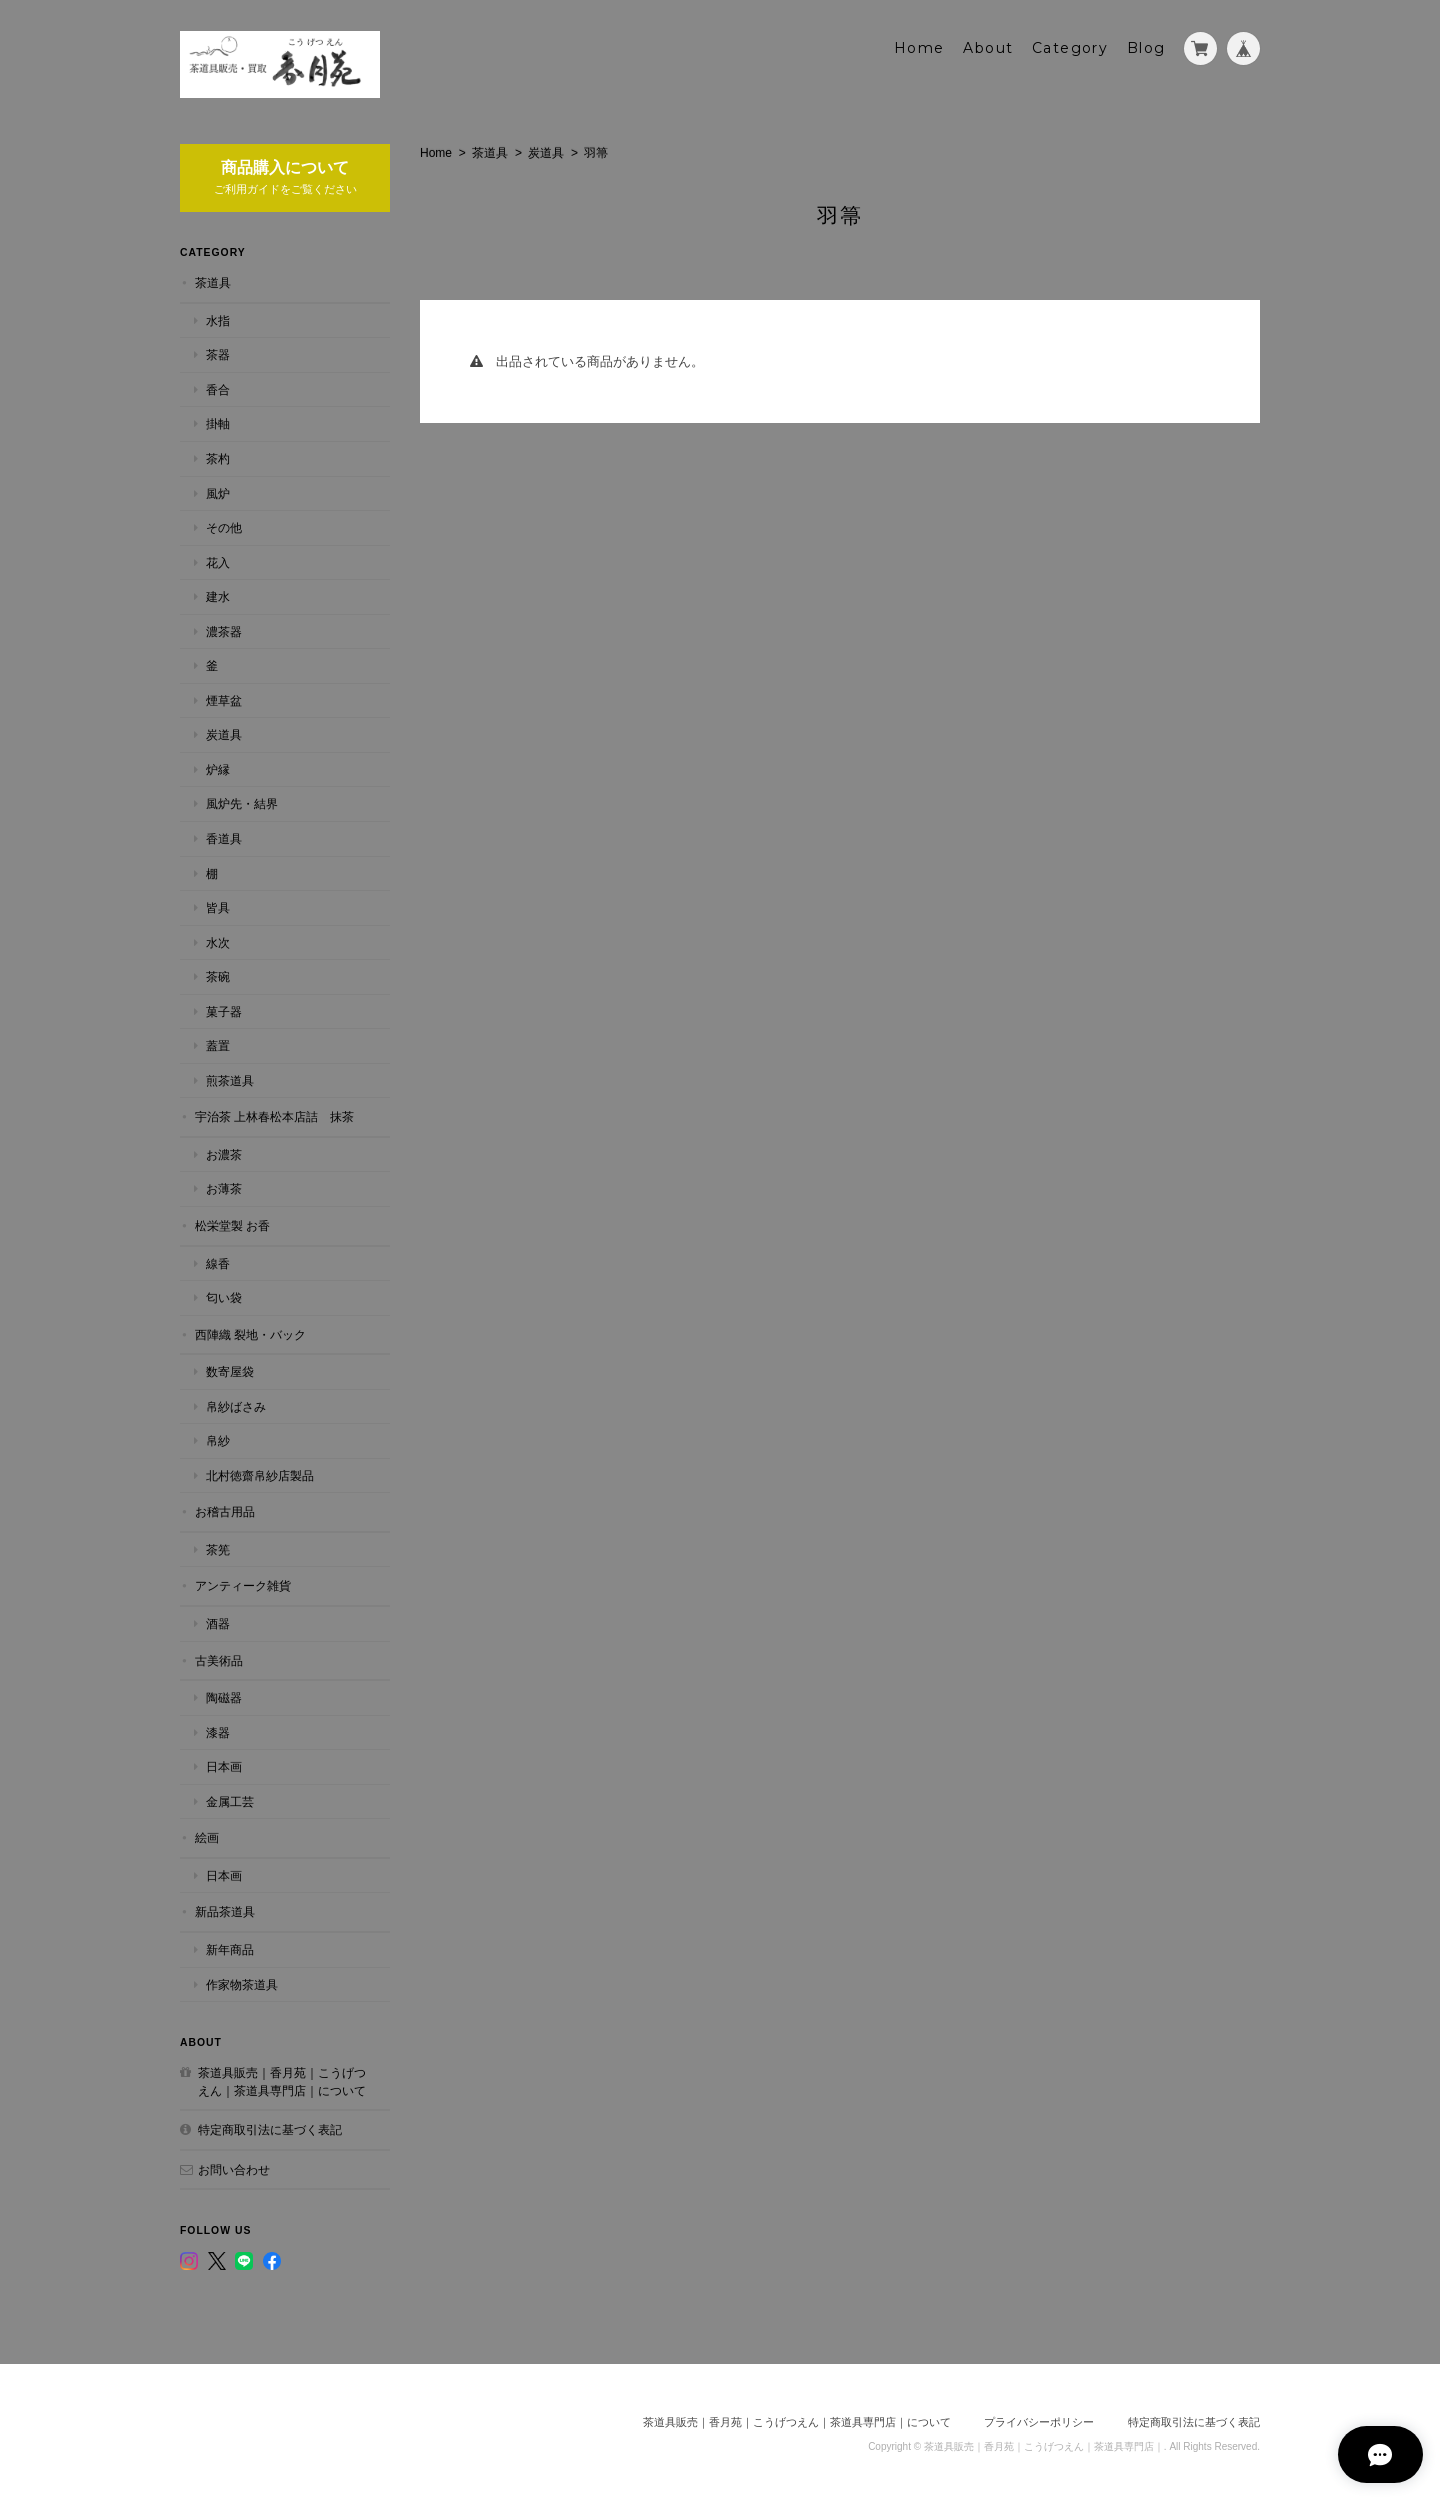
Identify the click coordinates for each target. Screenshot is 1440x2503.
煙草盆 (224, 698)
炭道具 (546, 151)
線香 (218, 1261)
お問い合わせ (234, 2167)
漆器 (218, 1730)
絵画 (207, 1836)
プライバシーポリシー (1039, 2420)
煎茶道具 (230, 1078)
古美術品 (219, 1658)
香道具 (224, 837)
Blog (1146, 47)
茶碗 (218, 975)
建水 (218, 595)
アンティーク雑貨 (243, 1584)
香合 (218, 388)
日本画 (224, 1765)
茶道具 (490, 151)
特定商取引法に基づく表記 (270, 2128)
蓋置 (218, 1044)
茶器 (218, 353)
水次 (218, 940)
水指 (218, 318)
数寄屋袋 (230, 1370)
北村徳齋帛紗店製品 (260, 1474)
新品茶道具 (225, 1910)
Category (1070, 47)
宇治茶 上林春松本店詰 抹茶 (274, 1115)
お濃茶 (224, 1153)
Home (919, 47)
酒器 (218, 1622)
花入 (218, 560)
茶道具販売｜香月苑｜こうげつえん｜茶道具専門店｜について (282, 2080)
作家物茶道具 (242, 1982)
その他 (224, 526)
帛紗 (218, 1439)
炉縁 (218, 768)
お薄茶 (224, 1187)
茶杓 (218, 457)
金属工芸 (230, 1799)
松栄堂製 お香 (232, 1224)
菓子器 (224, 1009)
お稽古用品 (225, 1510)
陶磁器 (224, 1696)
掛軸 (218, 422)
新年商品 (230, 1948)
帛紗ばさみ (236, 1404)
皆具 (218, 906)
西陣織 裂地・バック (250, 1332)
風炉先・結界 (242, 802)
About (988, 47)
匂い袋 (224, 1296)
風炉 (218, 491)
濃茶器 (224, 629)
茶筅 (218, 1548)
